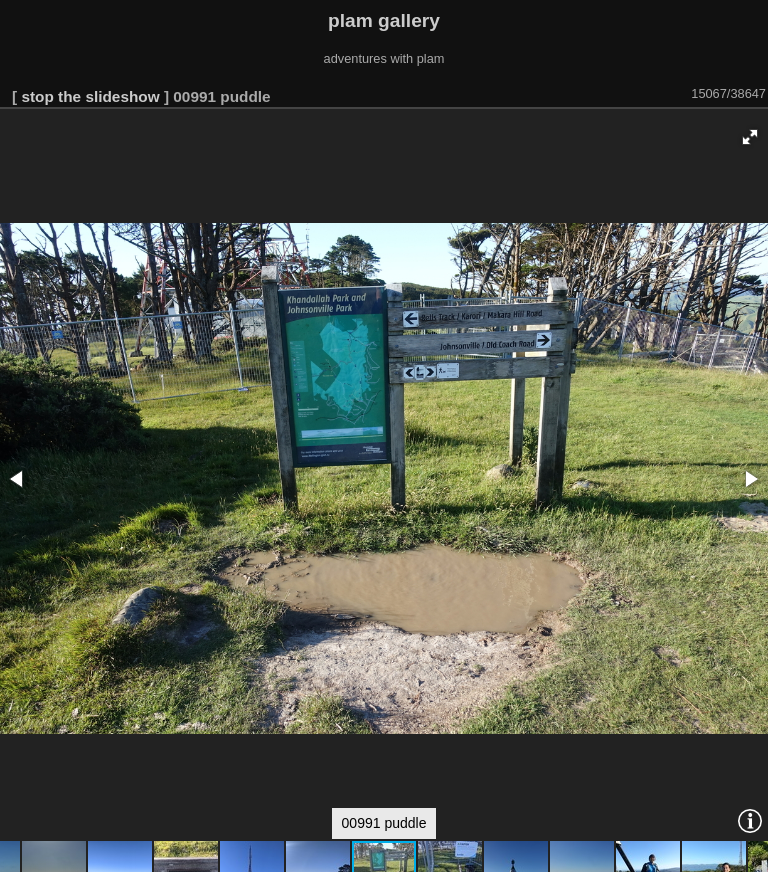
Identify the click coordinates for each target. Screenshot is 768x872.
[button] (750, 137)
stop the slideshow (90, 96)
